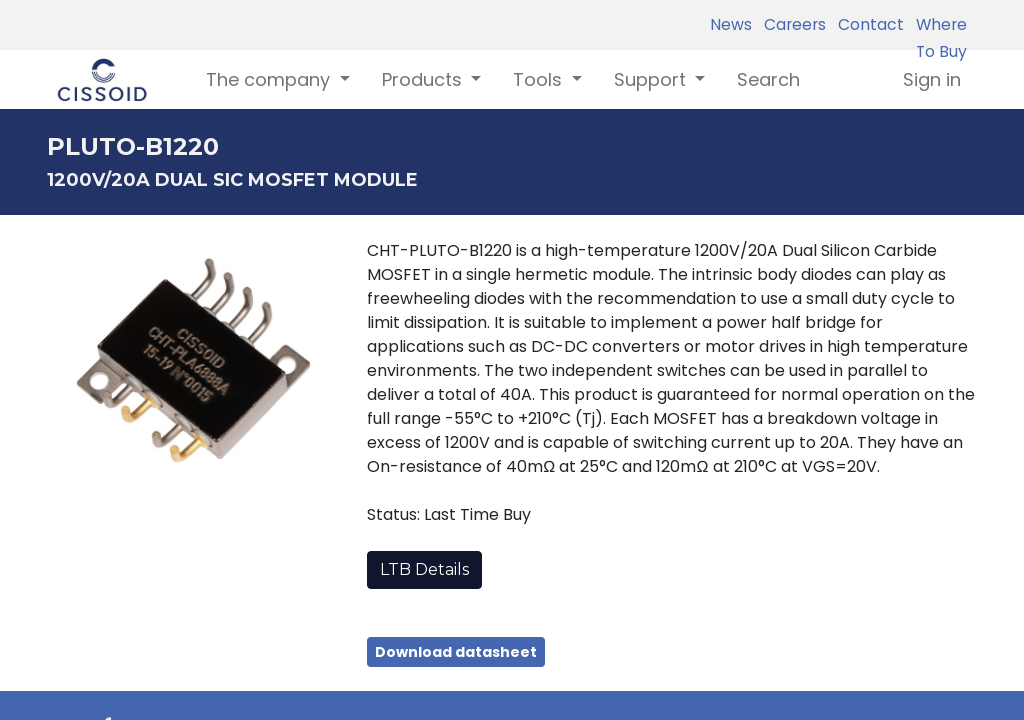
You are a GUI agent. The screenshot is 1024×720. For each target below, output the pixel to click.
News (731, 24)
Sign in (932, 79)
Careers (791, 24)
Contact (867, 24)
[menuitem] (768, 79)
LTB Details (424, 569)
